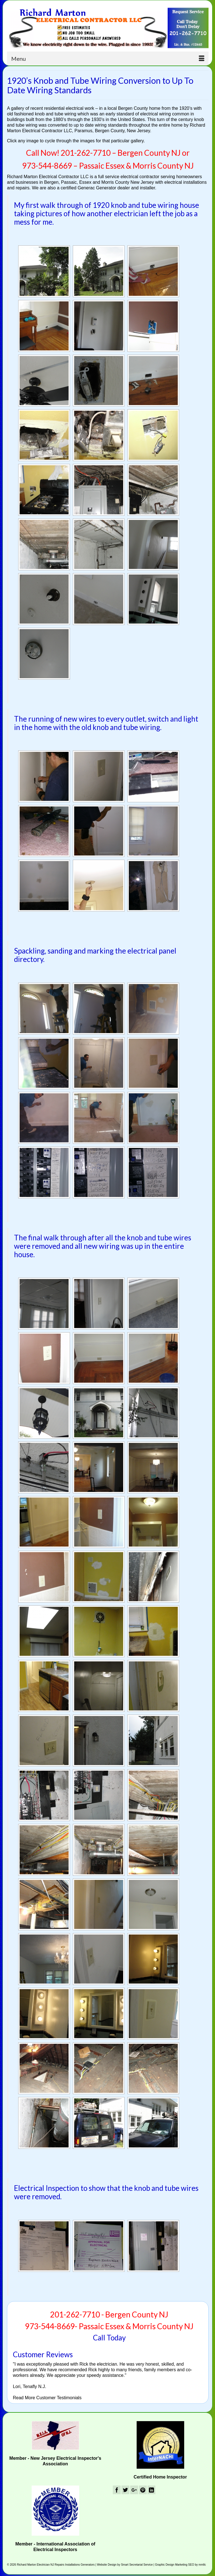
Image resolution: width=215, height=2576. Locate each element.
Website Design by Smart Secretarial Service (125, 2564)
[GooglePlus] (134, 2490)
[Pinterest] (143, 2490)
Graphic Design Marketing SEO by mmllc (180, 2564)
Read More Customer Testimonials (47, 2397)
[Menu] (108, 59)
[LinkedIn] (151, 2490)
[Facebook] (117, 2490)
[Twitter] (125, 2490)
